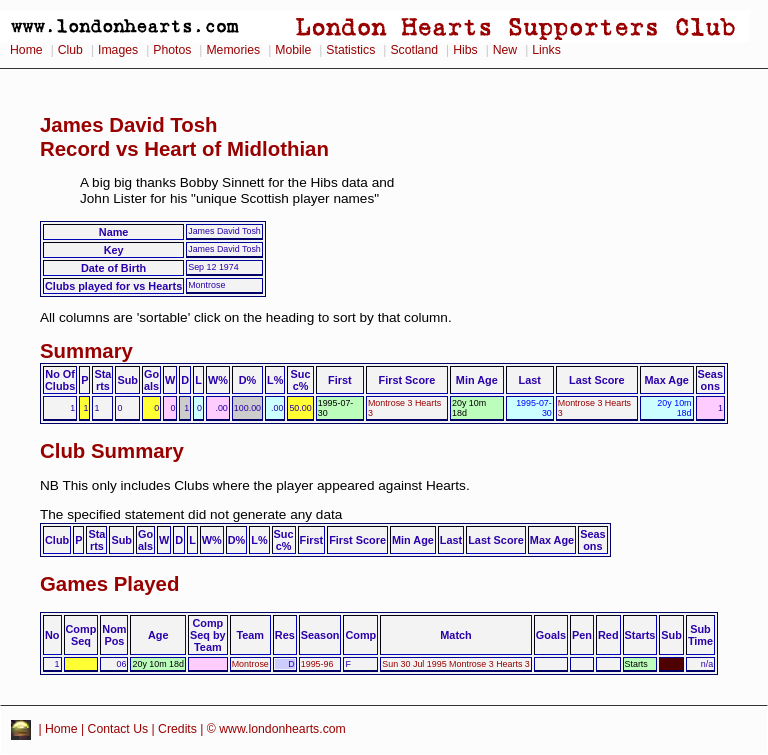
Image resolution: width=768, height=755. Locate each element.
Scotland (414, 50)
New (505, 50)
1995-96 (317, 664)
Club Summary (112, 451)
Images (118, 50)
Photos (172, 50)
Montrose (250, 664)
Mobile (293, 50)
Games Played (109, 584)
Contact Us (118, 729)
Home (26, 50)
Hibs (465, 50)
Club (70, 50)
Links (546, 50)
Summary (86, 351)
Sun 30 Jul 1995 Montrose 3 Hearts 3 (456, 664)
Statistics (350, 50)
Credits (177, 729)
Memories (233, 50)
